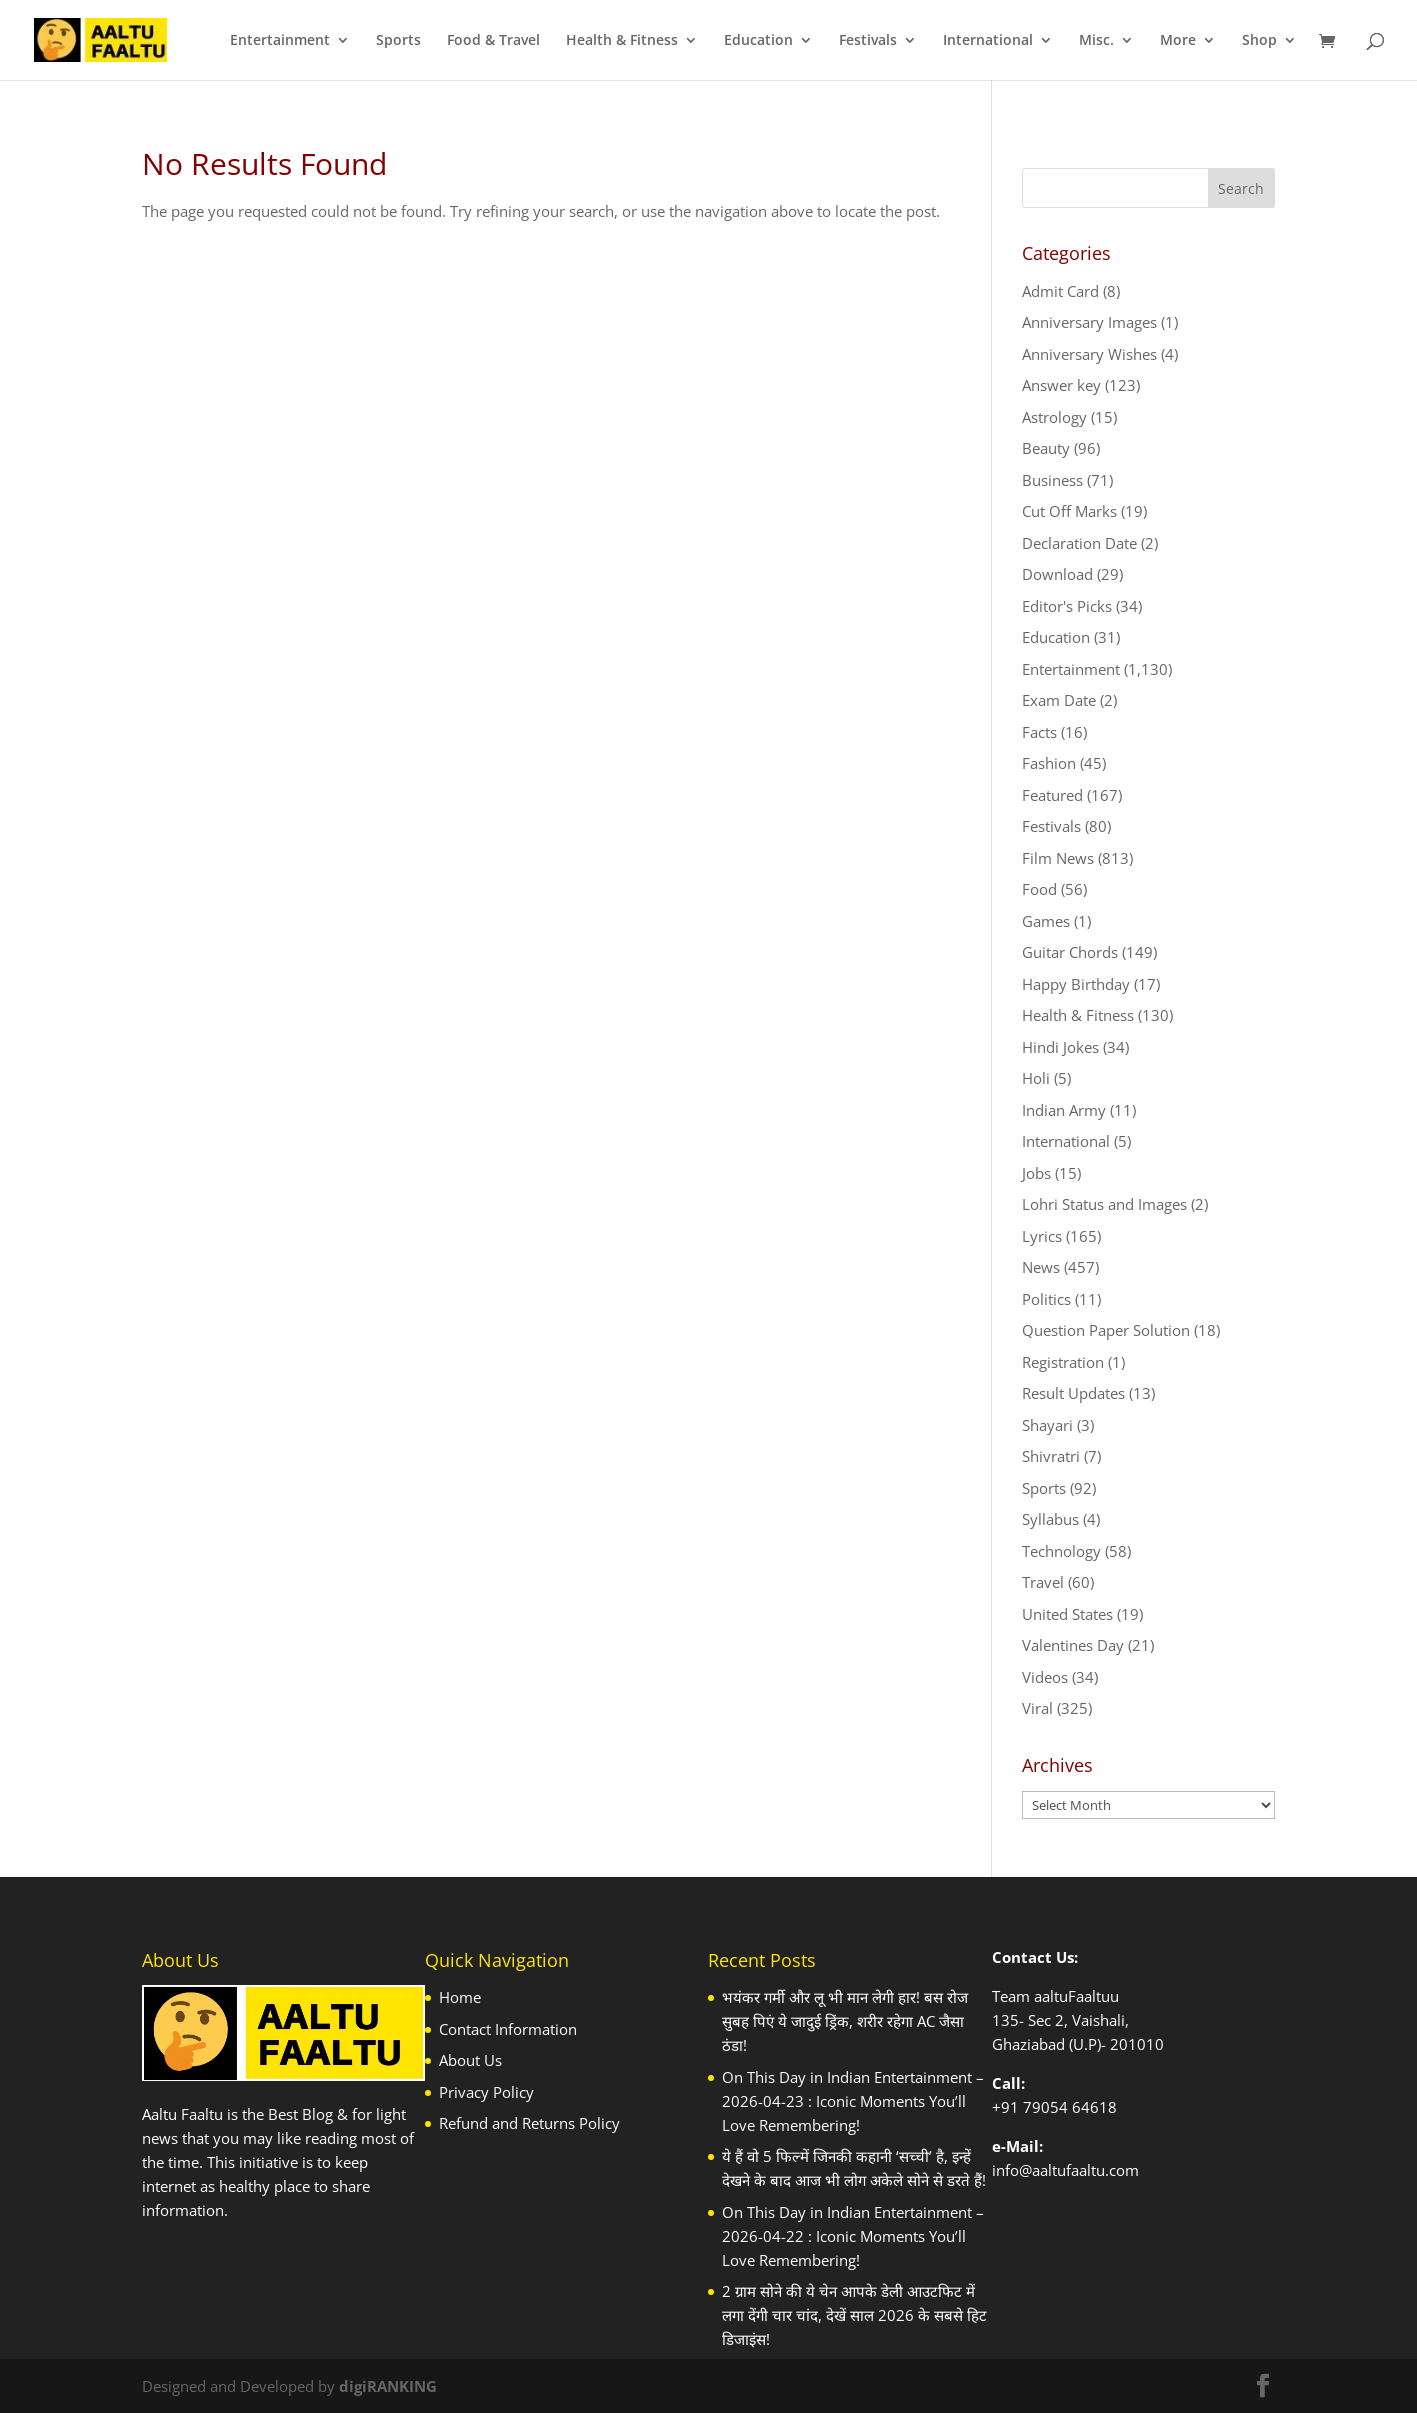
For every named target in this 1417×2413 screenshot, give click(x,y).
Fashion (1049, 763)
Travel (1043, 1582)
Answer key (1061, 385)
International (988, 41)
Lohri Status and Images (1104, 1204)
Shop (1259, 41)
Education (758, 41)
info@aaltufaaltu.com (1065, 2170)
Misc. (1096, 41)
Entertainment (280, 41)
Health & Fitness (622, 41)
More (1178, 41)
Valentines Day (1073, 1645)
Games (1046, 921)
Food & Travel (493, 41)
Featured (1052, 795)
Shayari (1047, 1425)
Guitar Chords (1070, 952)
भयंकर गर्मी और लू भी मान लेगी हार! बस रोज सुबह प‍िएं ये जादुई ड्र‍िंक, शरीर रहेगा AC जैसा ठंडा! (845, 2021)
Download (1057, 574)
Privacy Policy (486, 2092)
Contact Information (508, 2029)
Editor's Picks (1067, 606)
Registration (1063, 1362)
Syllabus (1050, 1519)
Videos (1045, 1677)
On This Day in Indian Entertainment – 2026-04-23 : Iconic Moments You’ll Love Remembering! (853, 2101)
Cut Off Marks (1069, 511)
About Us (470, 2060)
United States (1067, 1614)
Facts (1039, 732)
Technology (1061, 1551)
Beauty (1046, 448)
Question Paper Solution (1106, 1330)
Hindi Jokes (1060, 1047)
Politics (1046, 1299)
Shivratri (1051, 1456)
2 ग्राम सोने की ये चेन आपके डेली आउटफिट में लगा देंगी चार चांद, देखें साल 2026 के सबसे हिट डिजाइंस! (854, 2315)
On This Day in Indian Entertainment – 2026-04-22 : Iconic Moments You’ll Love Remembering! (853, 2236)
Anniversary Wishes (1089, 354)
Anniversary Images (1089, 322)
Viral (1037, 1708)
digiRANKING (388, 2386)
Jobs (1036, 1173)
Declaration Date (1079, 543)
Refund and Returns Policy (529, 2123)
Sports (398, 41)
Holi (1036, 1078)
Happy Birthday (1076, 984)
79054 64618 (1070, 2107)
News (1041, 1267)
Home (460, 1997)
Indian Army (1064, 1110)
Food (1039, 889)
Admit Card (1060, 291)
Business (1052, 480)
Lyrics (1042, 1236)
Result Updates (1073, 1393)
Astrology (1054, 417)
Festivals (868, 41)
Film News (1058, 858)
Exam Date (1059, 700)
